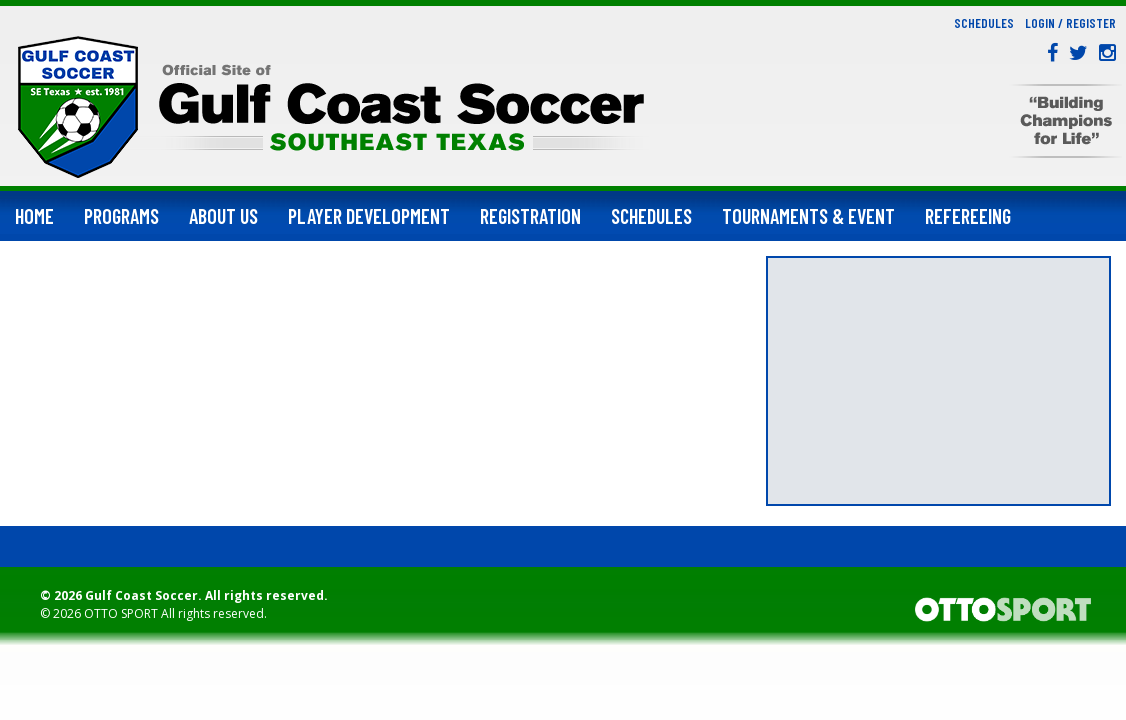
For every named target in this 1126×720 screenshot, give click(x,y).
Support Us (58, 266)
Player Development (369, 216)
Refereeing (968, 216)
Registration (530, 216)
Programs (121, 216)
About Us (223, 216)
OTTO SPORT (121, 613)
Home (34, 216)
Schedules (984, 23)
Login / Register (1070, 23)
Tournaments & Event (808, 216)
